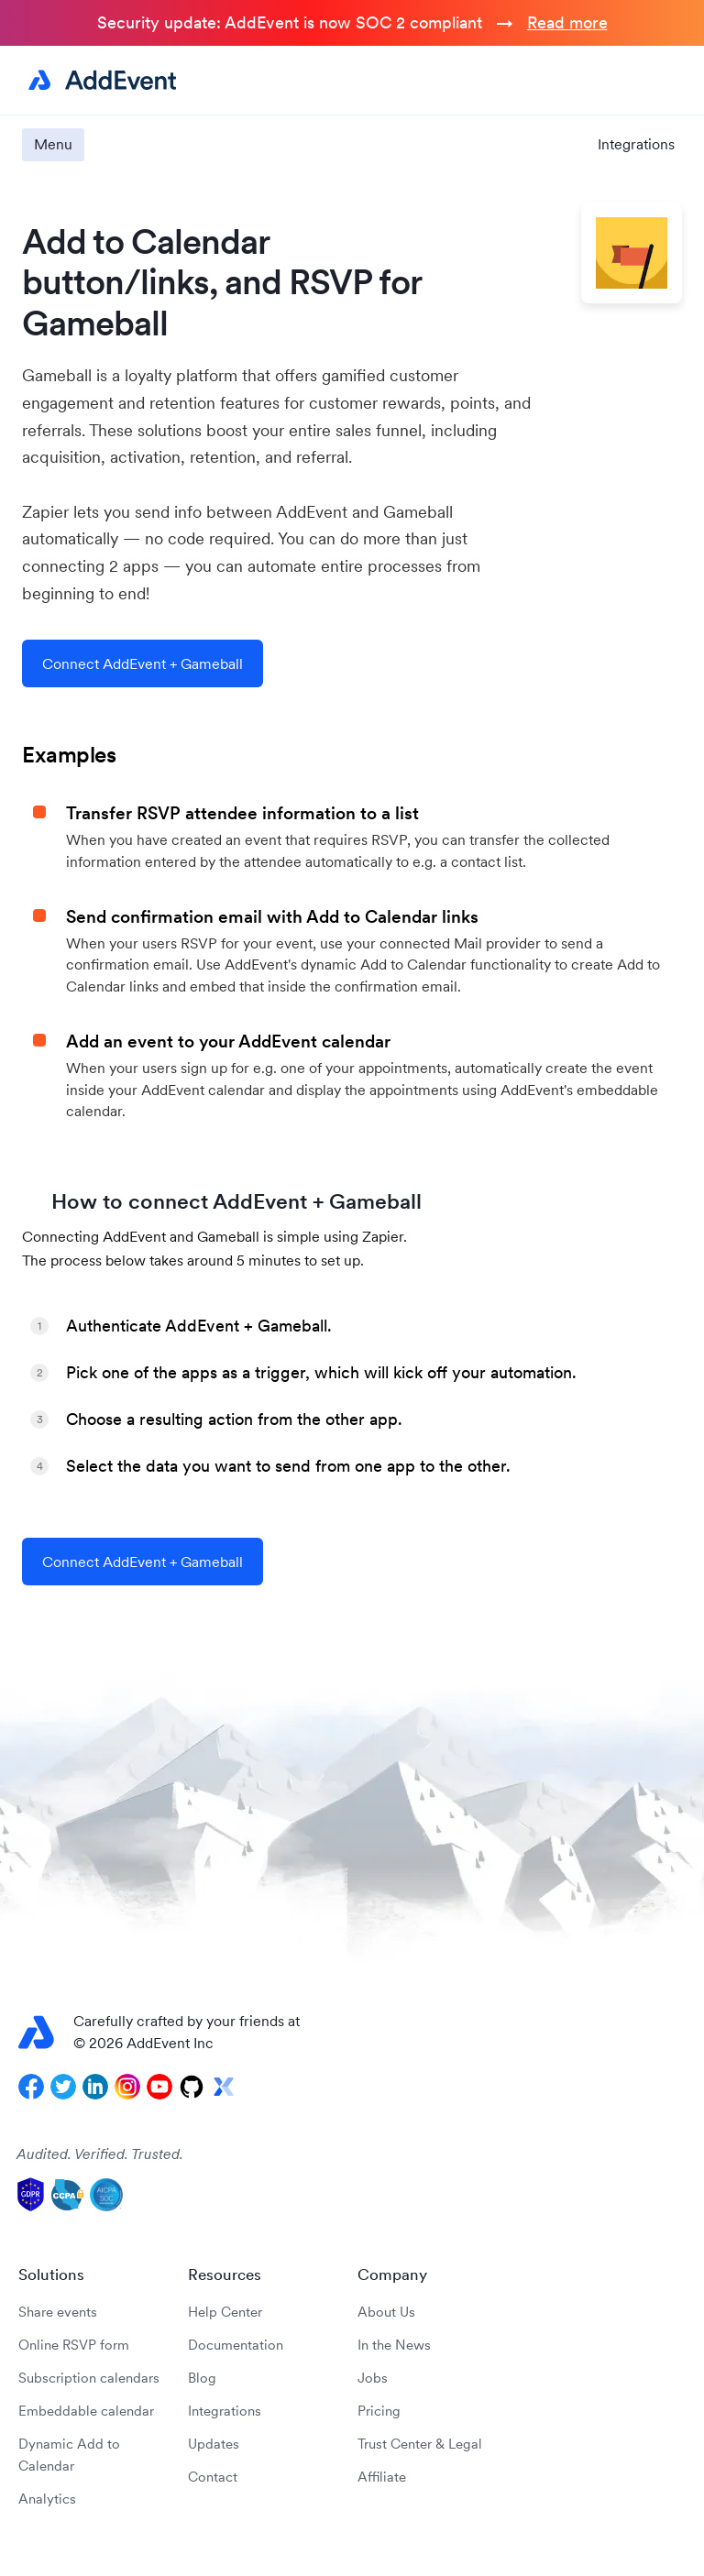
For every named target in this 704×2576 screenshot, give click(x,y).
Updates (213, 2443)
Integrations (636, 144)
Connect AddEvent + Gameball (142, 663)
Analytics (47, 2498)
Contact (212, 2476)
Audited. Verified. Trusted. (99, 2153)
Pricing (379, 2410)
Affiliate (382, 2476)
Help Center (225, 2311)
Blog (202, 2377)
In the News (394, 2344)
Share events (57, 2311)
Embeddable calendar (86, 2410)
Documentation (235, 2344)
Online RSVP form (73, 2344)
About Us (386, 2311)
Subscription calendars (89, 2377)
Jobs (373, 2377)
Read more (567, 22)
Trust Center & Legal (420, 2443)
